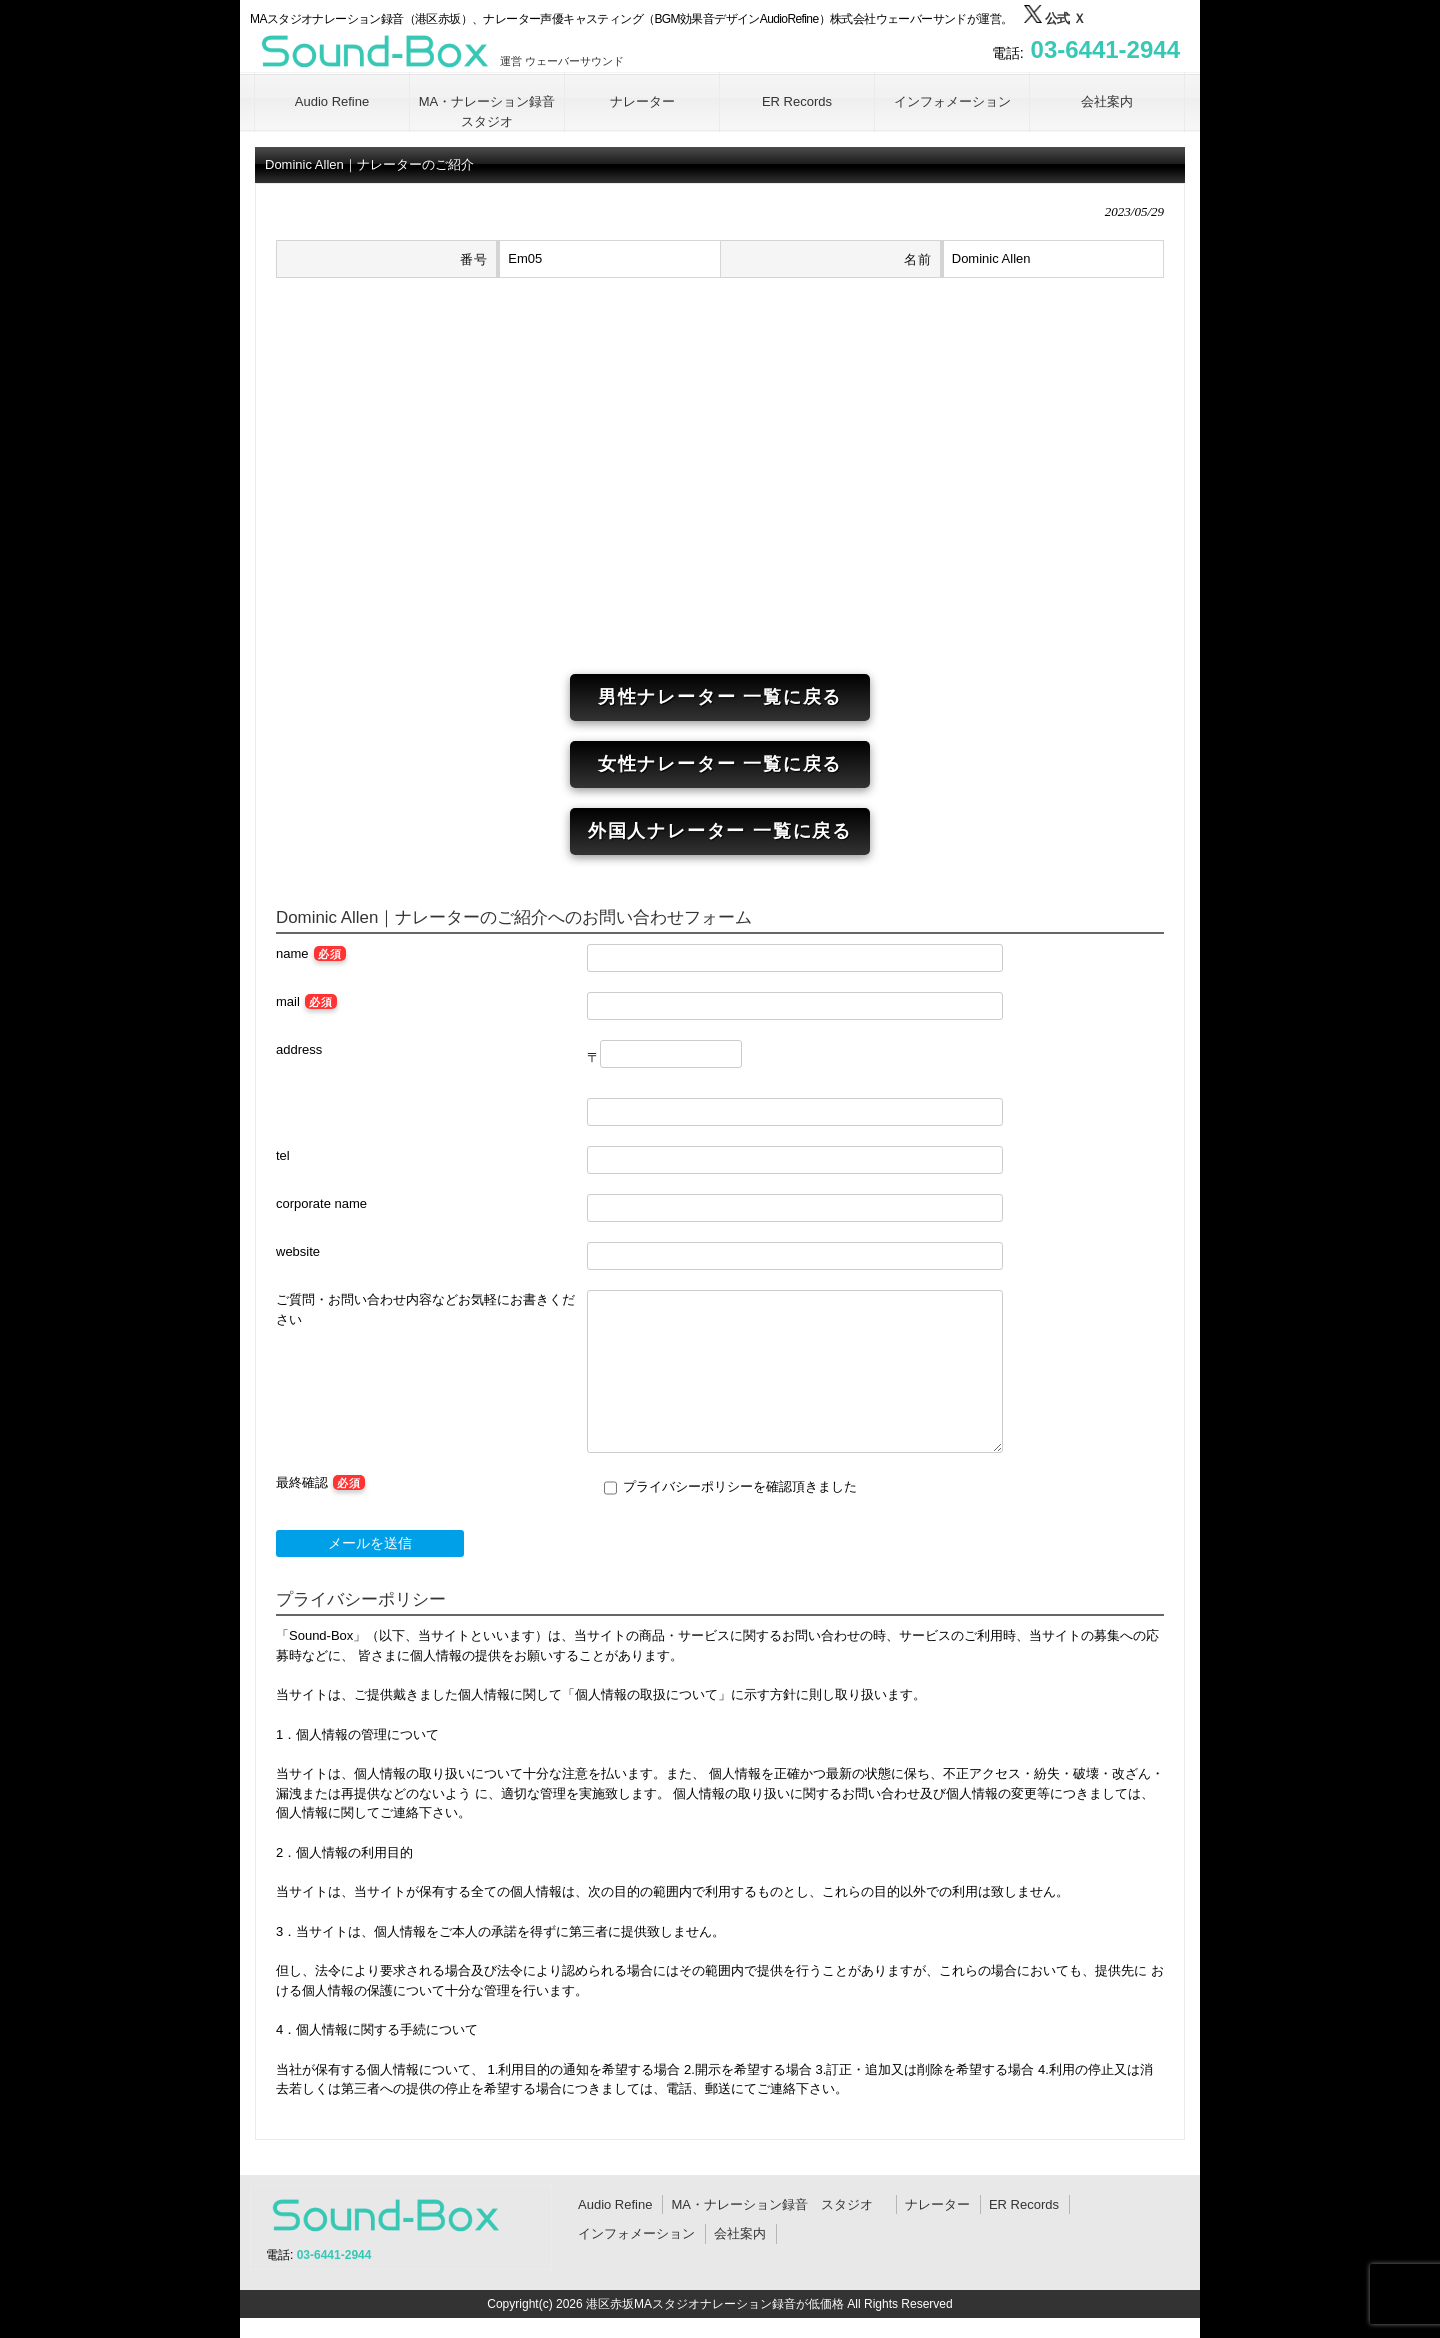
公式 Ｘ (1054, 18)
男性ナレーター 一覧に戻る (720, 697)
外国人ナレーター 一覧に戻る (720, 831)
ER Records (1024, 2204)
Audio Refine (615, 2204)
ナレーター (937, 2204)
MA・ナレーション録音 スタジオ (778, 2204)
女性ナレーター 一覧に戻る (720, 764)
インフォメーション (636, 2233)
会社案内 (740, 2233)
